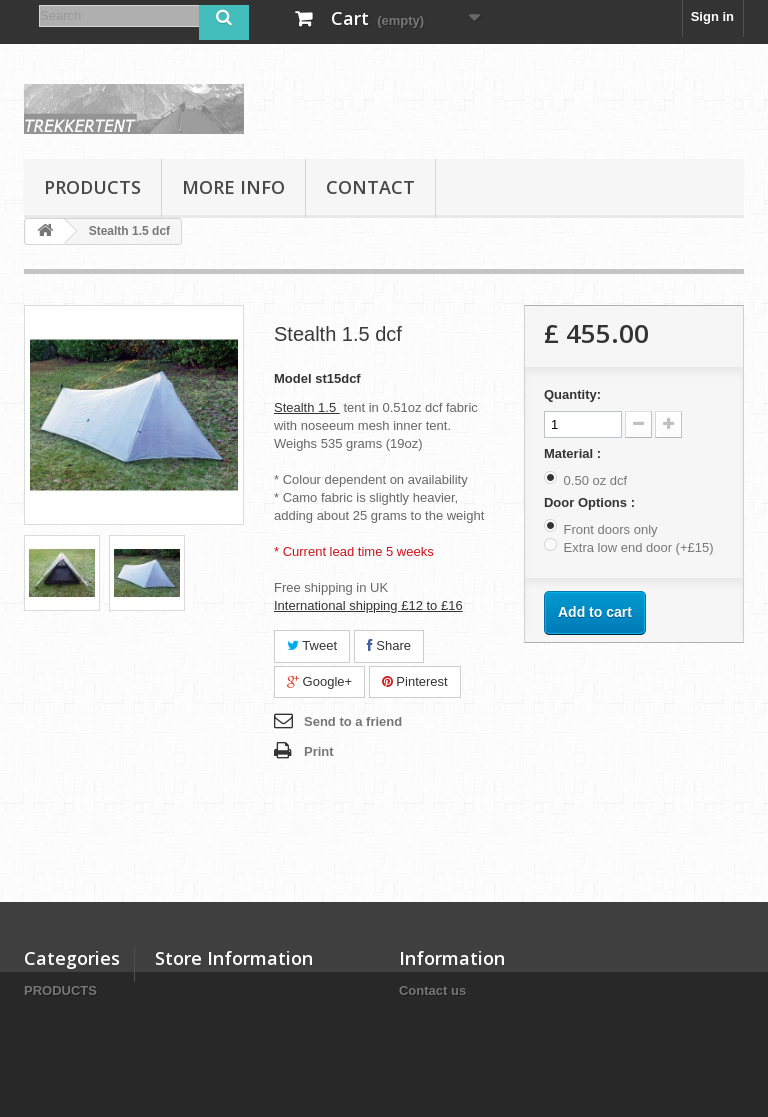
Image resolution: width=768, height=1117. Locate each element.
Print (319, 751)
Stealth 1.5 (307, 407)
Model (293, 378)
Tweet (312, 645)
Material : (574, 453)
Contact (370, 187)
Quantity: (572, 394)
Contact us (432, 990)
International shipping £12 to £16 (368, 605)
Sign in (712, 16)
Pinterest (415, 681)
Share (389, 645)
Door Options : (591, 502)
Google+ (319, 681)
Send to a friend (353, 721)
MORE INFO (233, 187)
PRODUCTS (92, 187)
